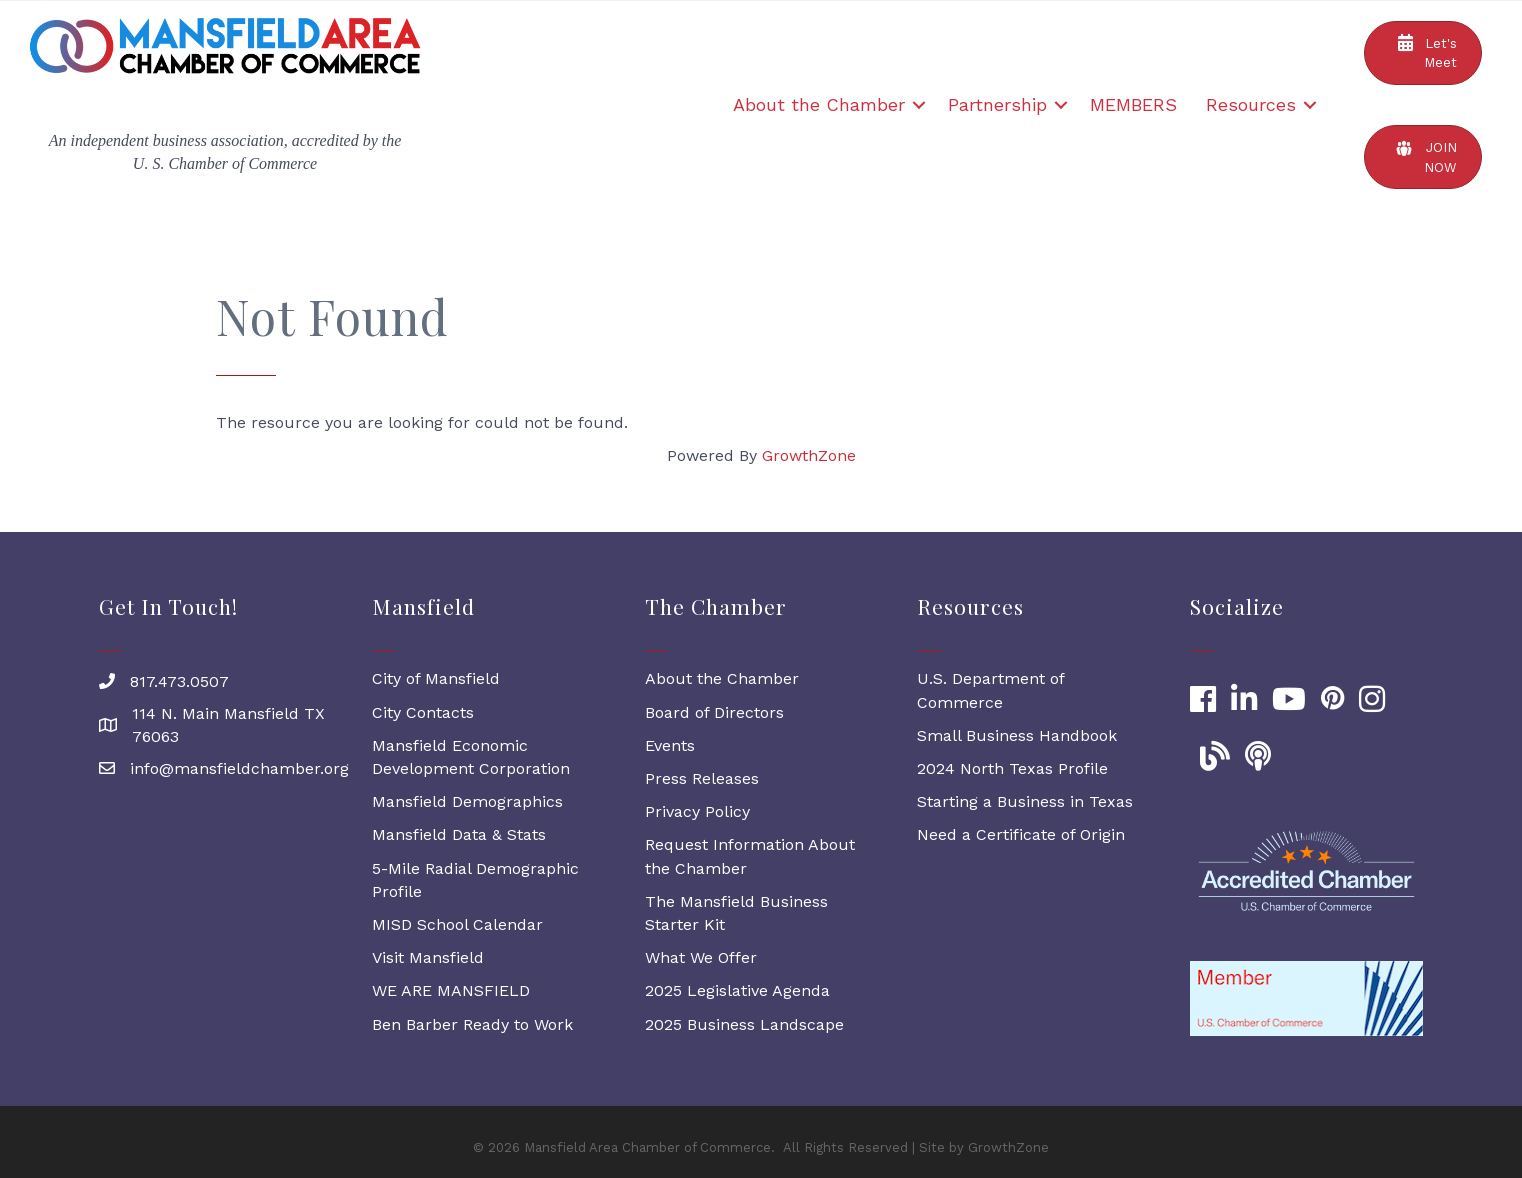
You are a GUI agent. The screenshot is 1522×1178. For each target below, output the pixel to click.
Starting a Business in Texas (1025, 801)
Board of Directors (714, 712)
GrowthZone (809, 455)
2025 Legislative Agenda (737, 990)
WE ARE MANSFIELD (451, 990)
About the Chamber (819, 104)
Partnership (997, 104)
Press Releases (702, 778)
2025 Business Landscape (744, 1024)
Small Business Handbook (1017, 735)
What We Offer (701, 957)
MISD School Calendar (457, 924)
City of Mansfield (436, 678)
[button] (1423, 53)
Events (670, 745)
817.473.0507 (179, 681)
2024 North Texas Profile (1012, 768)
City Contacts (423, 712)
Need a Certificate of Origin (1021, 834)
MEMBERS (1133, 104)
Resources (1251, 104)
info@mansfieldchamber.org (239, 768)
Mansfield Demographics (467, 801)
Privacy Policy (697, 811)
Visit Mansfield (428, 957)
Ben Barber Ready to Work (472, 1024)
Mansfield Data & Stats (459, 834)
